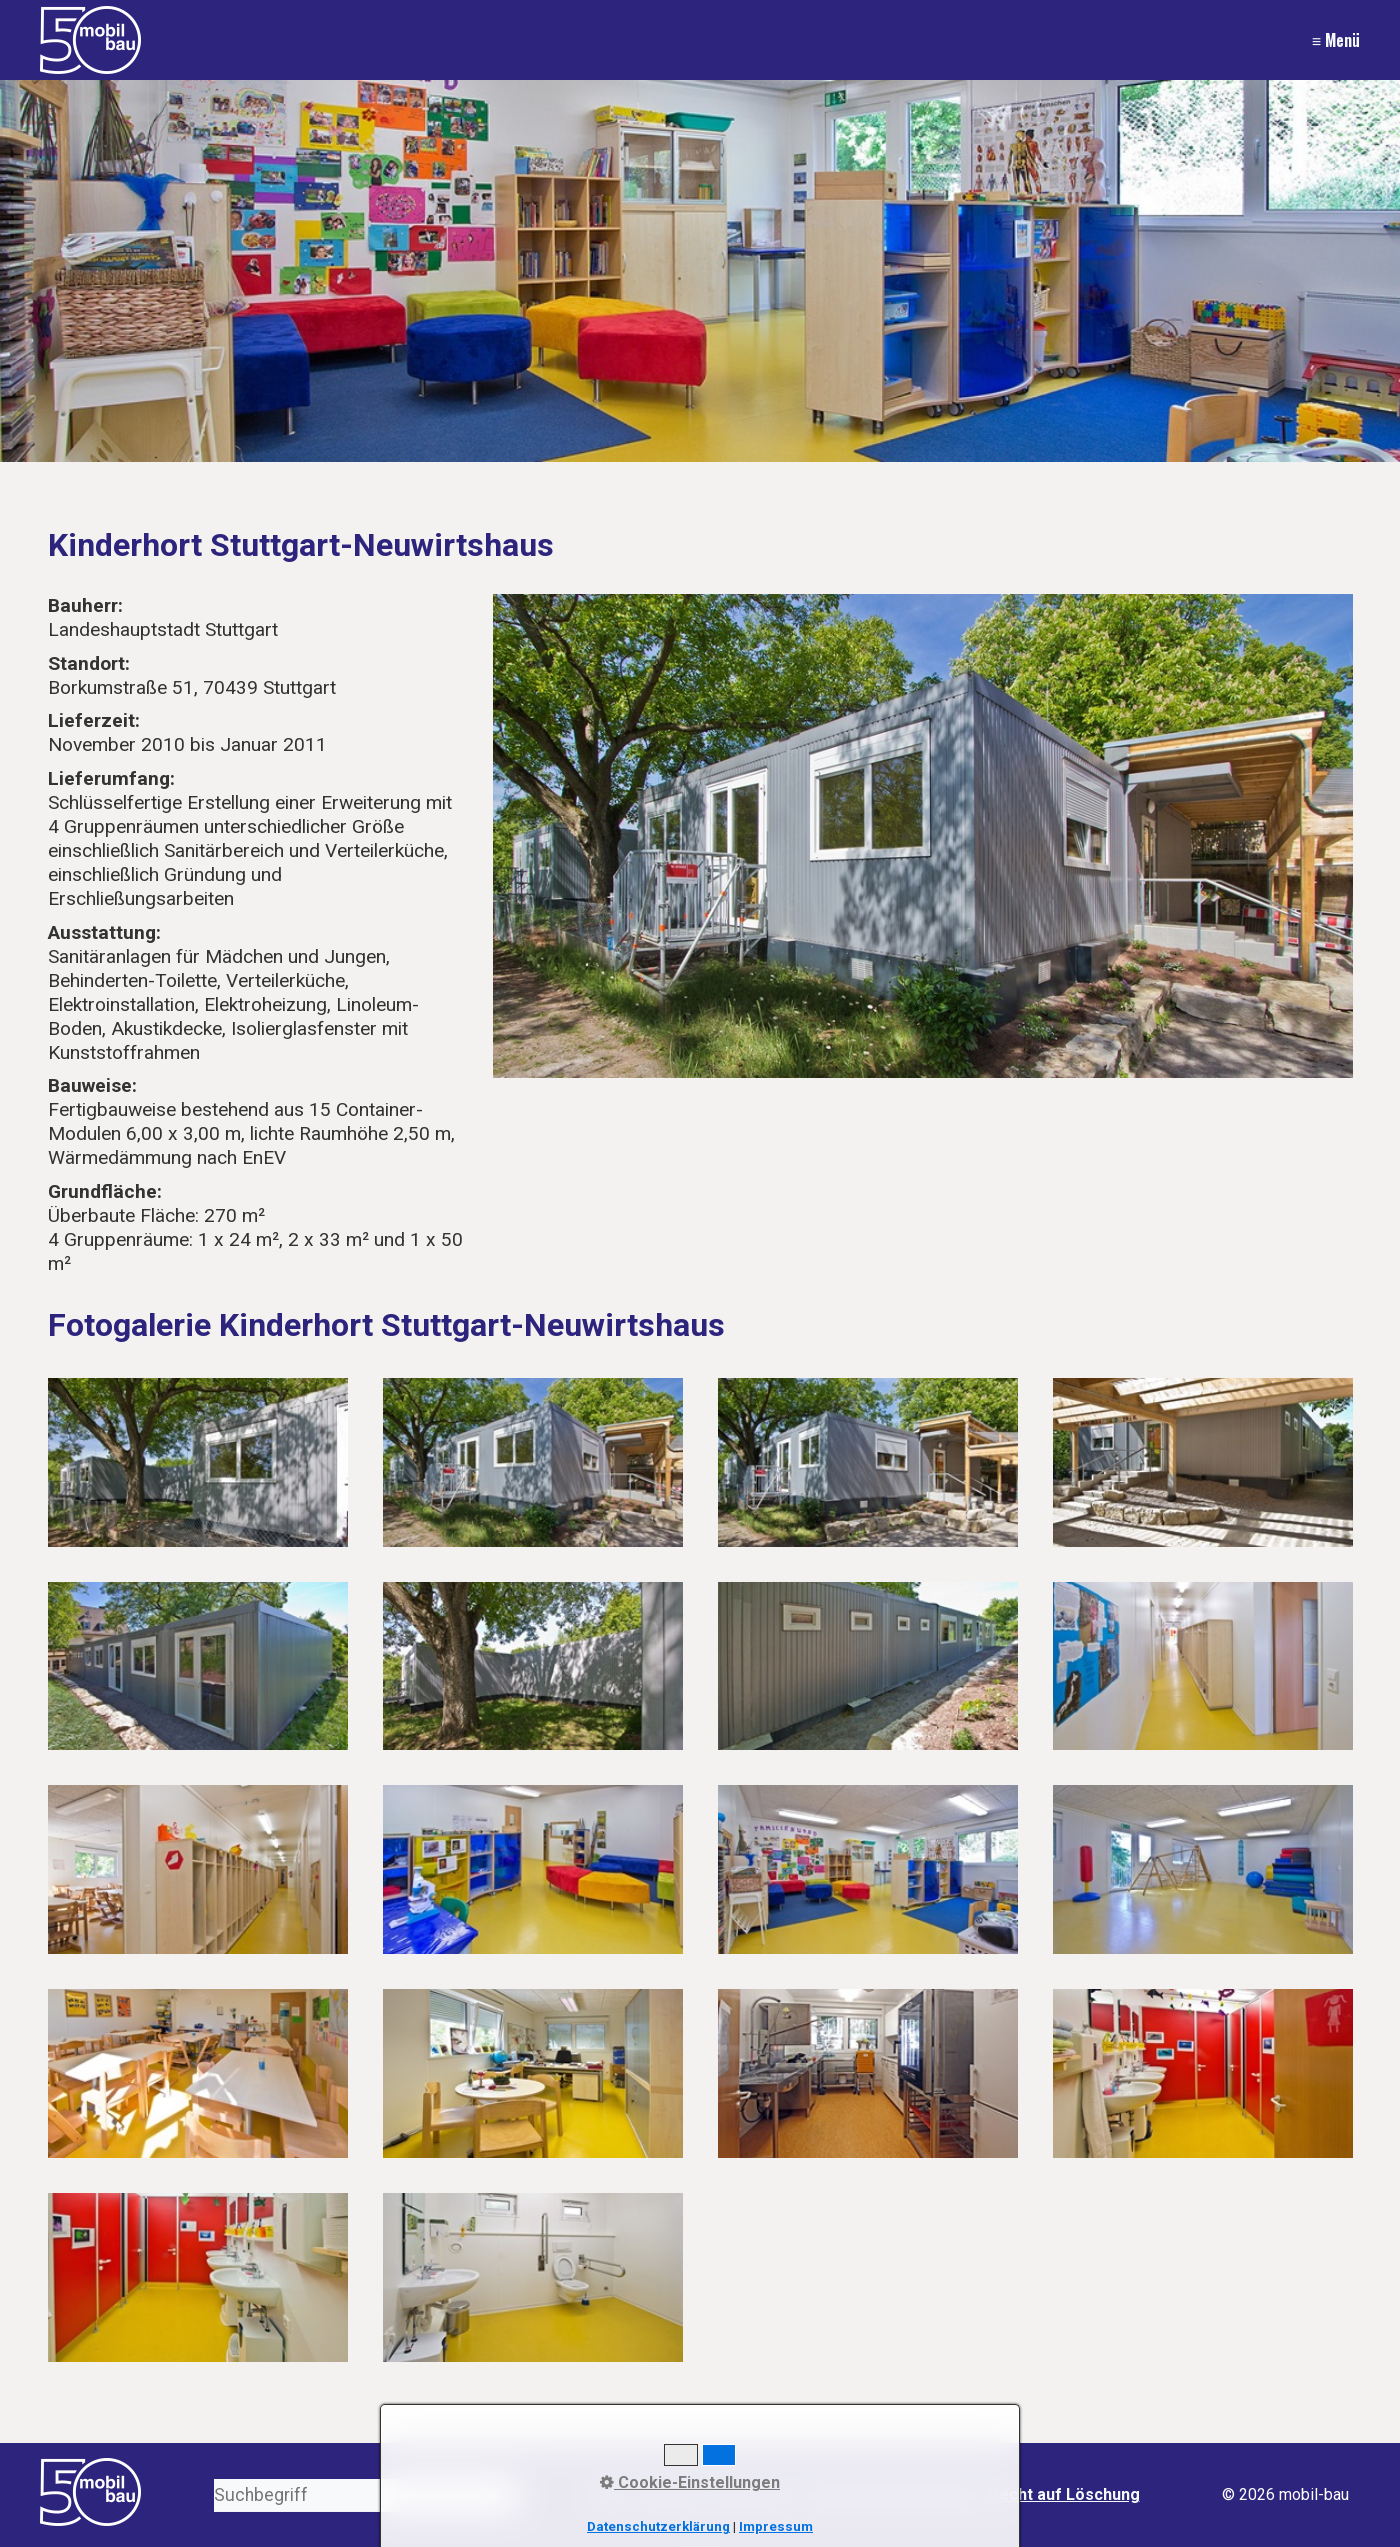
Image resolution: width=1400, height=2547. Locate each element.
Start (608, 2494)
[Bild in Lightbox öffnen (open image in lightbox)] (923, 836)
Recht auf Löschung (1064, 2494)
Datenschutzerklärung (892, 2494)
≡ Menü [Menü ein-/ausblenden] (1336, 40)
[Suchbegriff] (366, 2495)
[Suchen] (504, 2495)
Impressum (752, 2494)
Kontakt (668, 2494)
